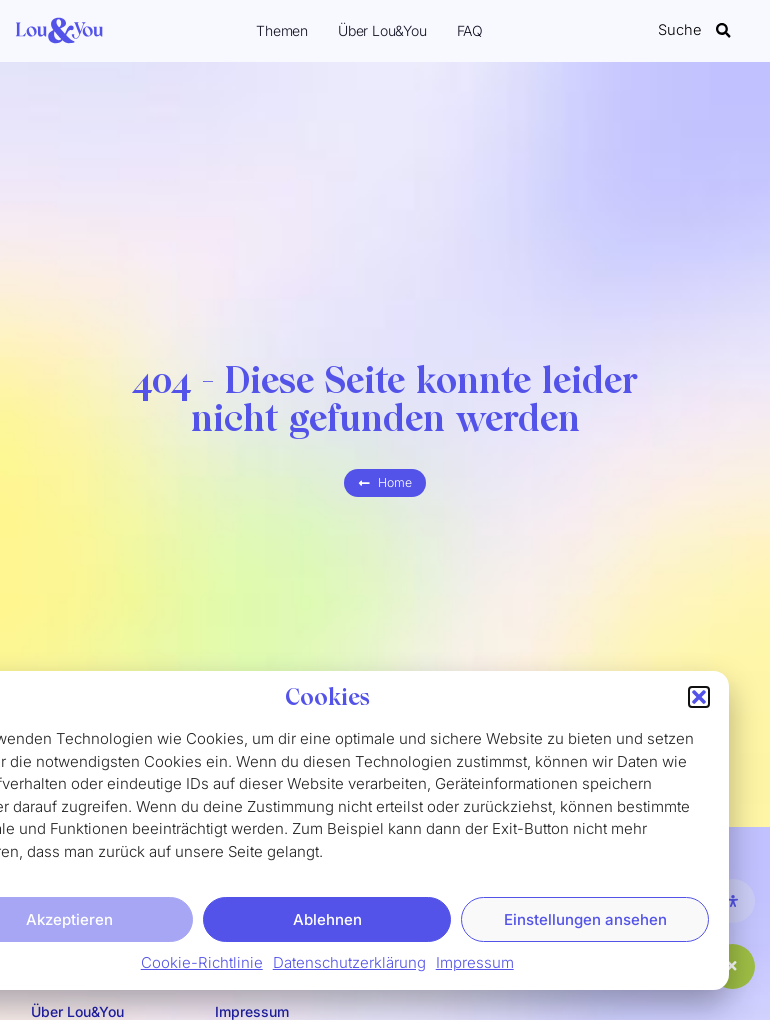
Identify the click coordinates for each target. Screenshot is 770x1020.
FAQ (470, 30)
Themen (282, 30)
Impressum (475, 967)
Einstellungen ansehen (585, 924)
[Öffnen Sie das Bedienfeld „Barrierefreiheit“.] (733, 901)
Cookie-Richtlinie (202, 967)
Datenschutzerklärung (349, 967)
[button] (699, 702)
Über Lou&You (382, 30)
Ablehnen (327, 924)
